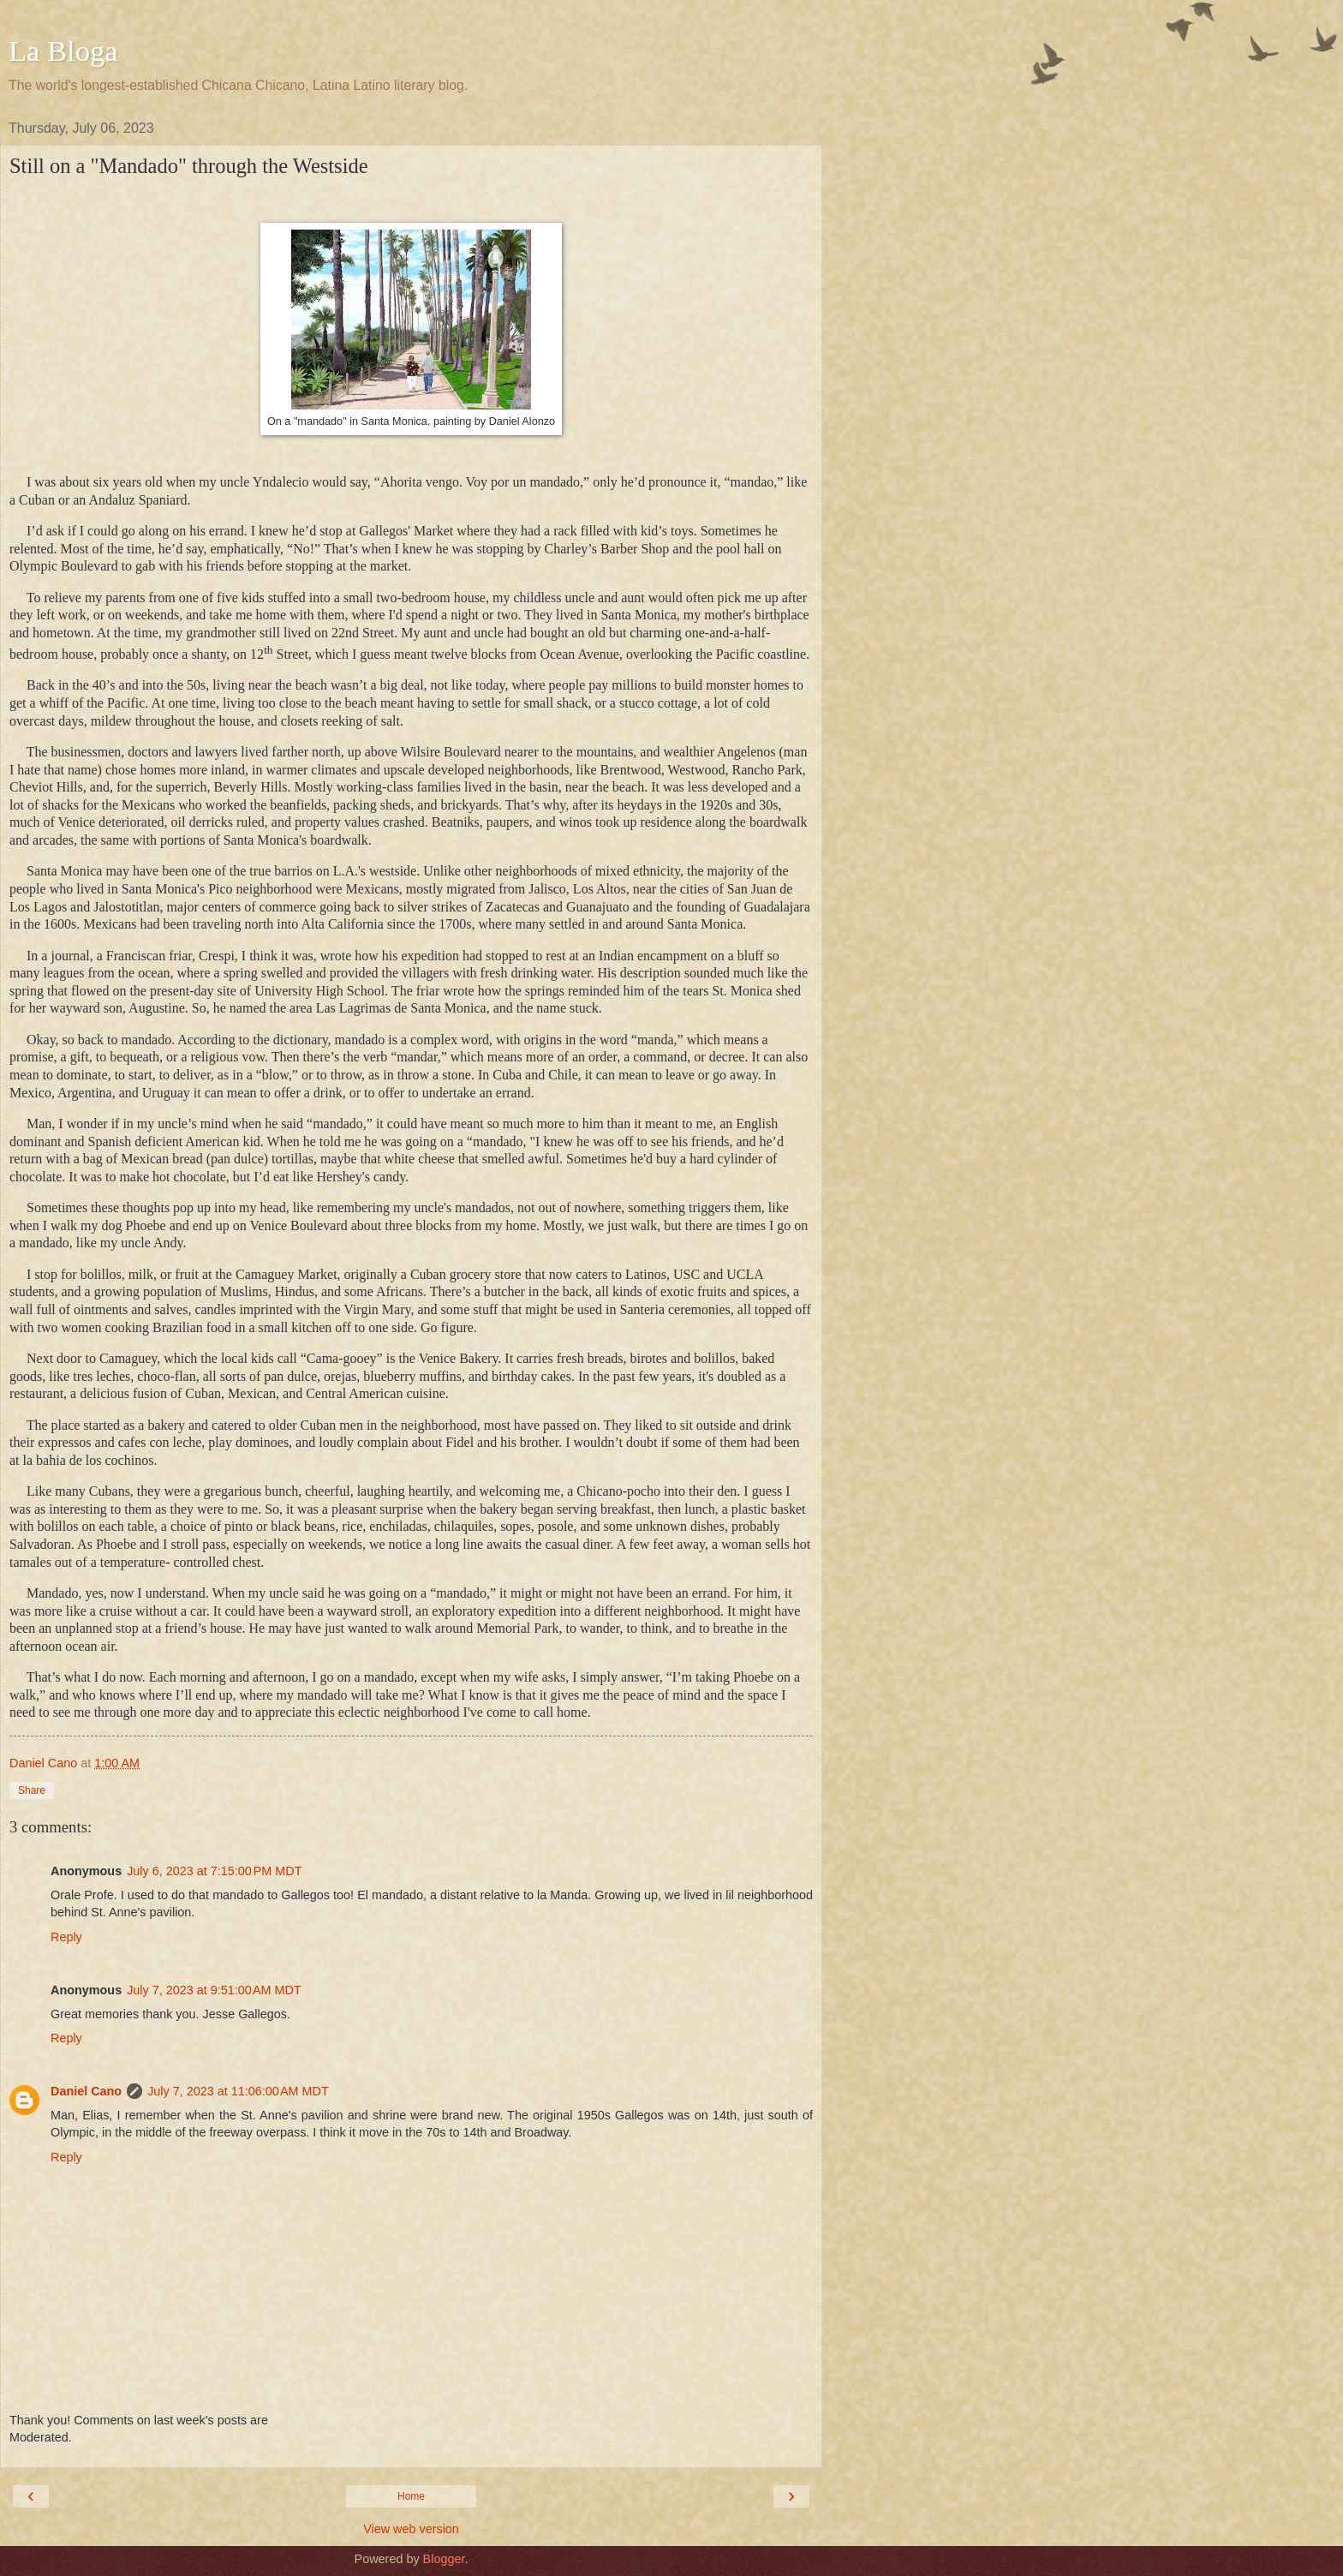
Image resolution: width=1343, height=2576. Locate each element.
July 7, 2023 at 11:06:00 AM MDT (238, 2091)
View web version (411, 2529)
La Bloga (63, 50)
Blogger (444, 2559)
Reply (66, 1937)
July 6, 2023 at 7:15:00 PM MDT (214, 1871)
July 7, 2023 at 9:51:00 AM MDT (214, 1990)
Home (411, 2496)
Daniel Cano (86, 2091)
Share (31, 1790)
